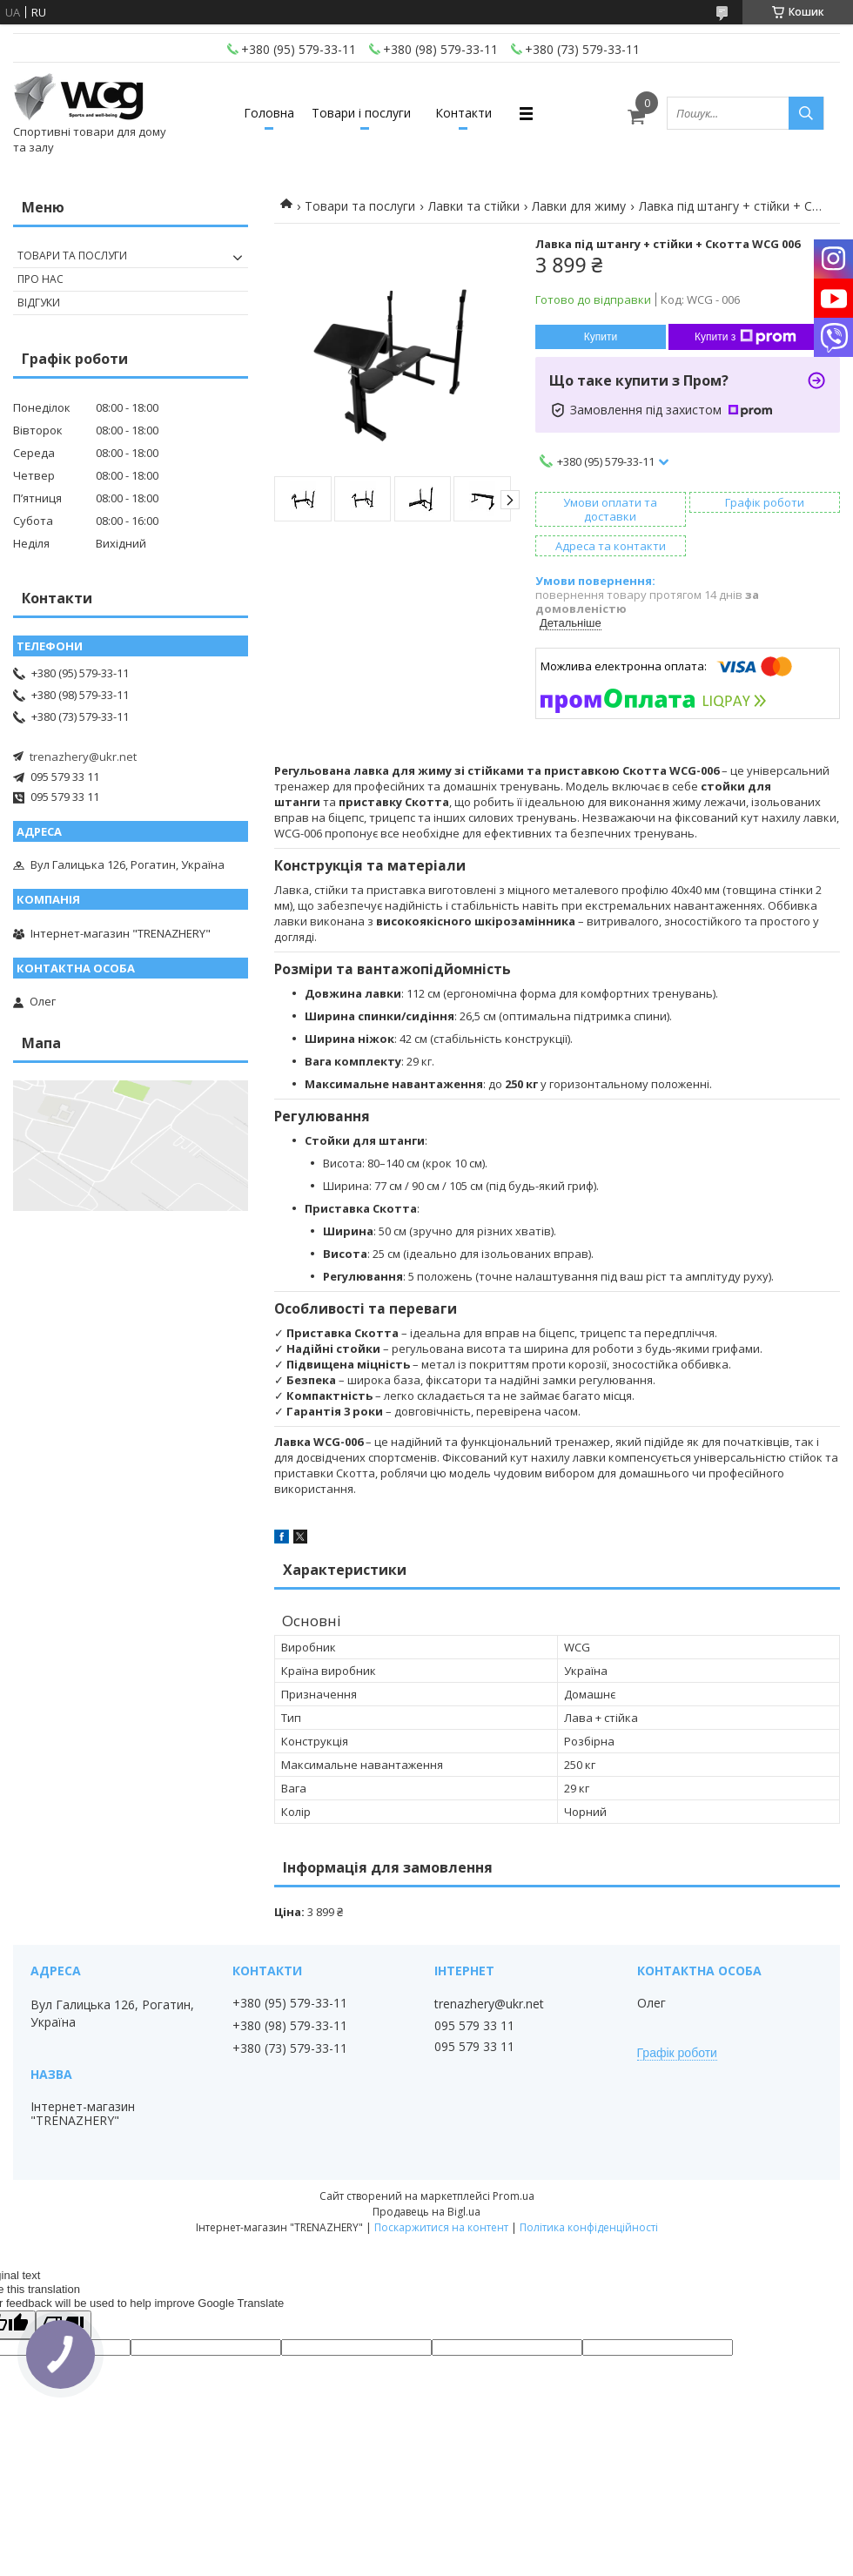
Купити (600, 337)
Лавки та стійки (474, 206)
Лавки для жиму (579, 206)
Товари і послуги (361, 112)
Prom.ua (513, 2196)
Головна (269, 112)
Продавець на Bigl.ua (426, 2211)
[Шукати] (806, 113)
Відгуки (38, 302)
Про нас (40, 279)
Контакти (463, 112)
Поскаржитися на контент (441, 2227)
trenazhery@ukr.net (83, 756)
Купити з (745, 337)
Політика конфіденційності (589, 2227)
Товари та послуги (360, 206)
